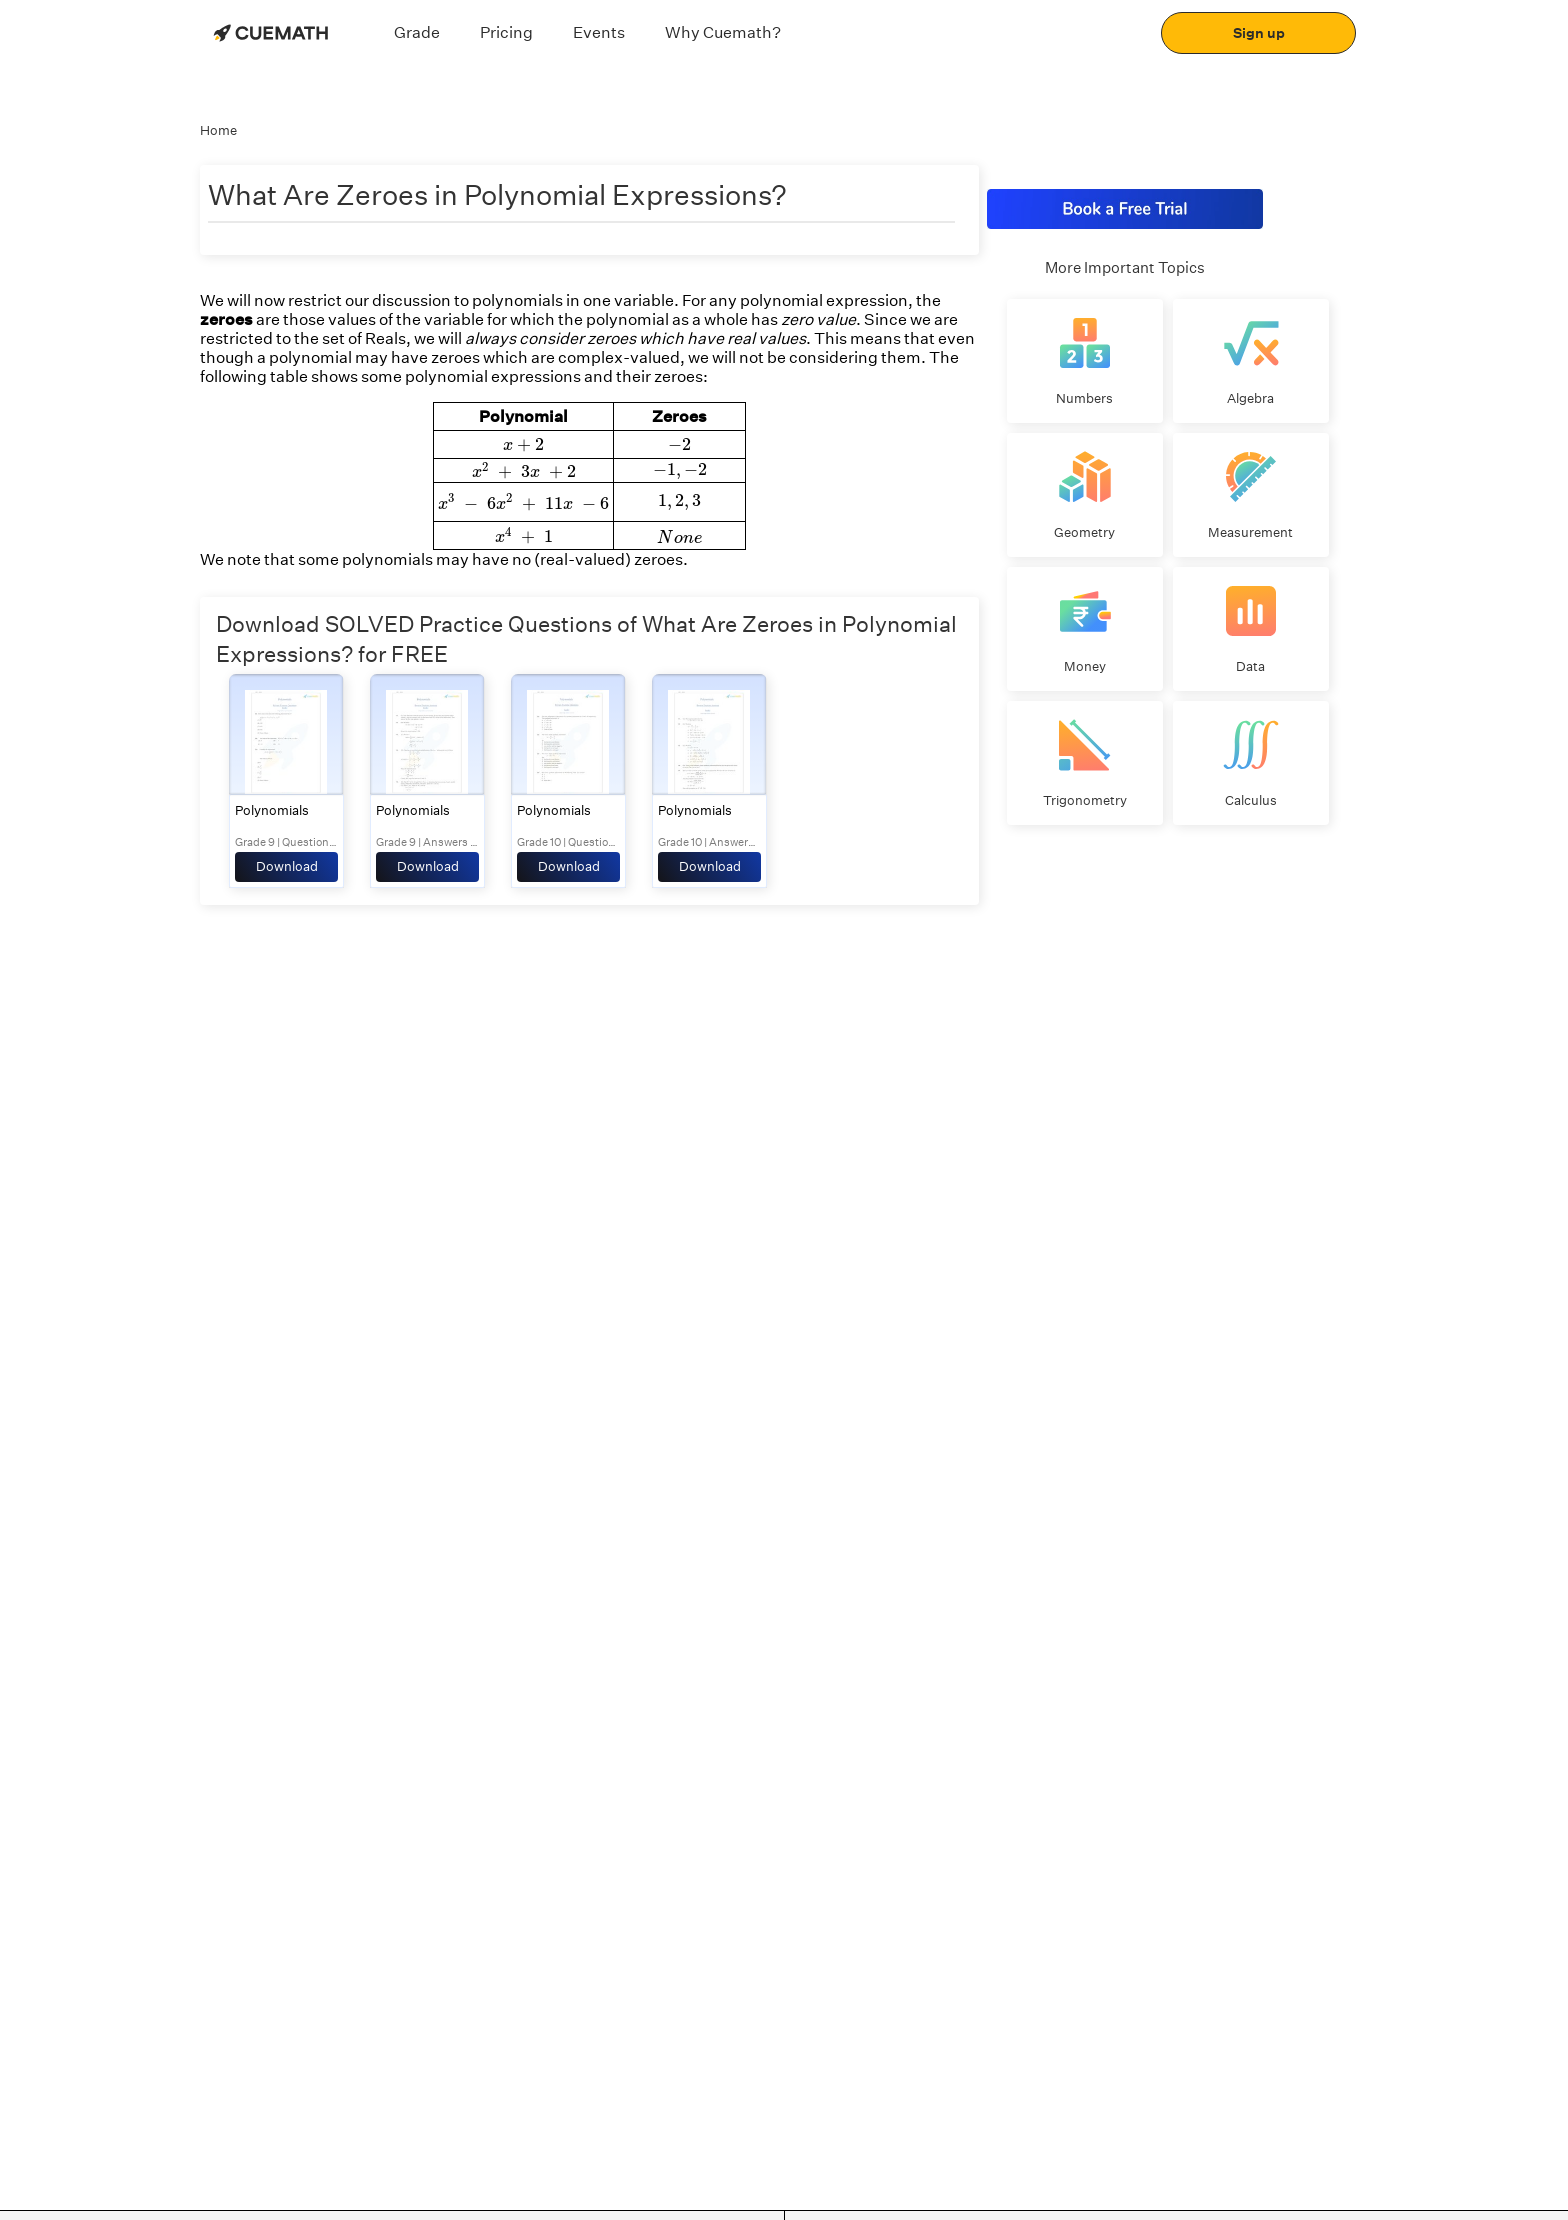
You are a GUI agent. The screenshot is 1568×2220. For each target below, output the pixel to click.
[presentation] (523, 445)
